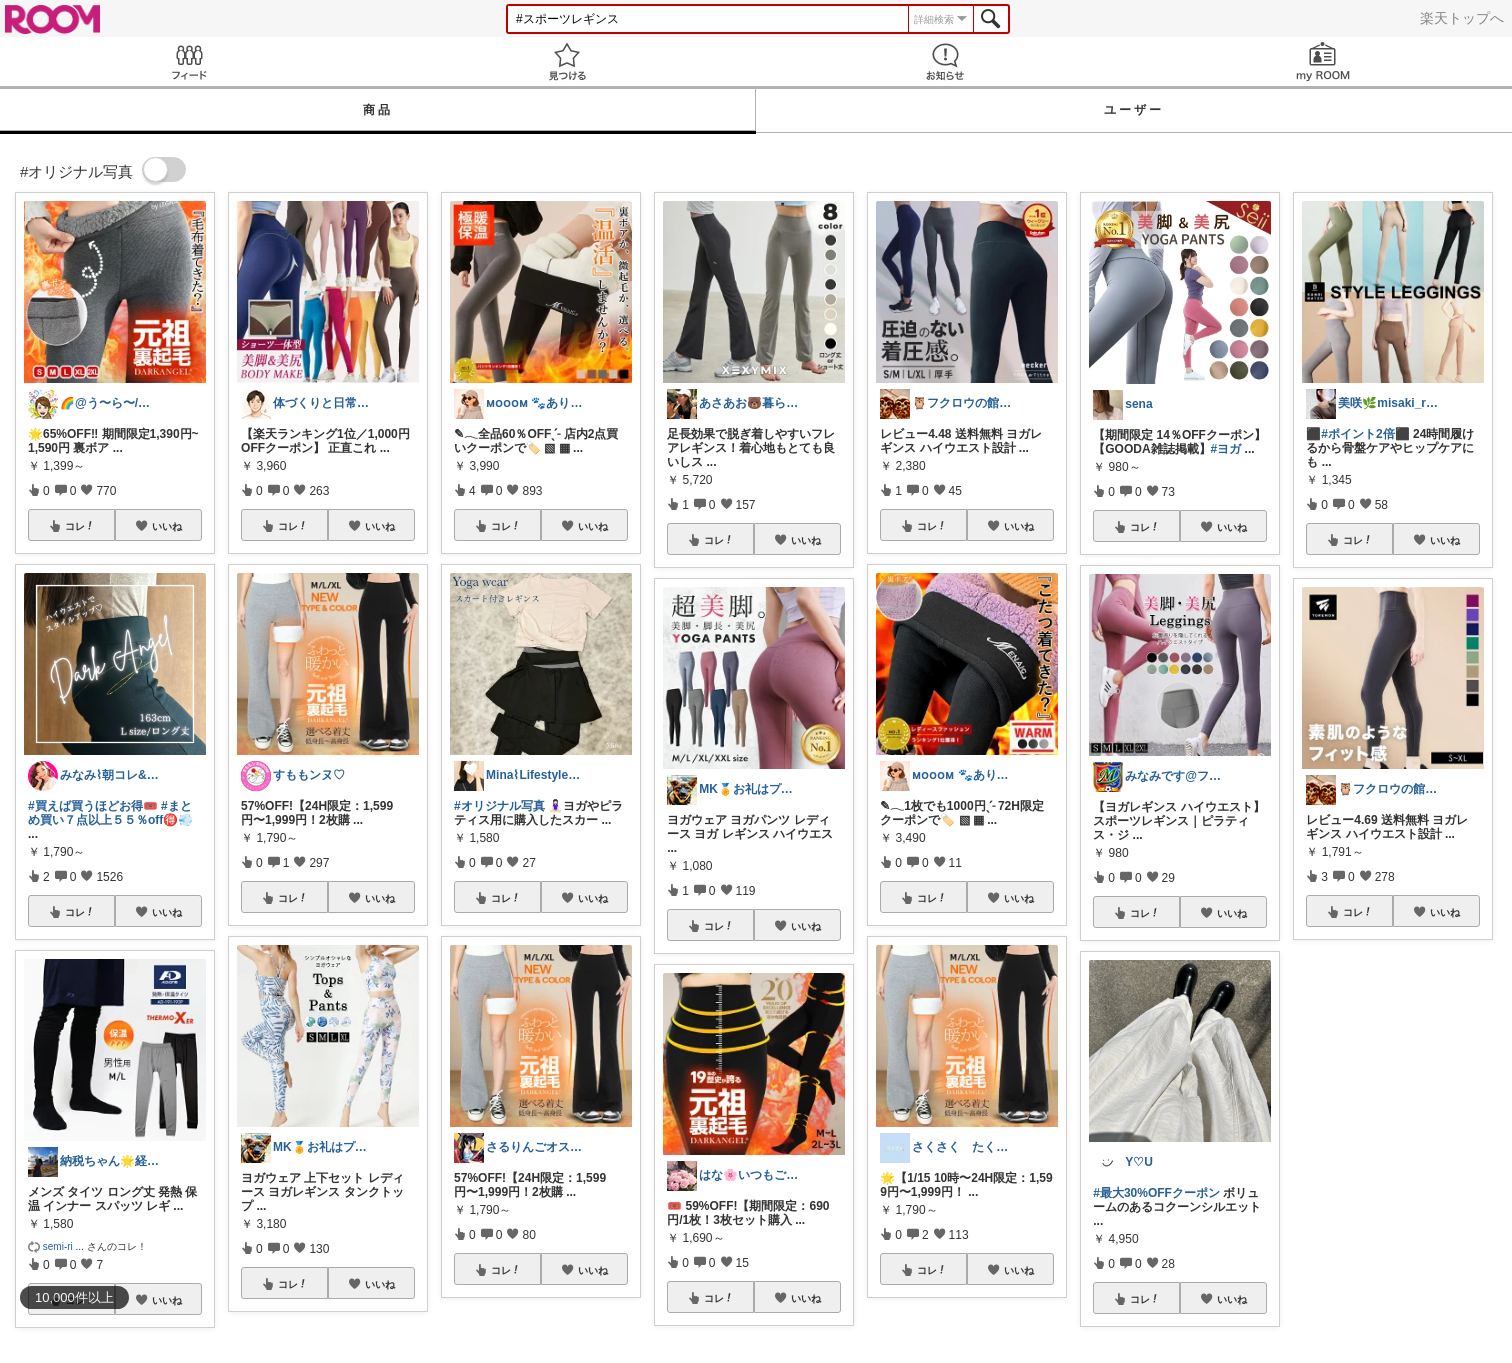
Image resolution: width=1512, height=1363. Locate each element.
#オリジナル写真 (499, 806)
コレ (80, 526)
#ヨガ (1226, 449)
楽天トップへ (1462, 18)
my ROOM (1323, 61)
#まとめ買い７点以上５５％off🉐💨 (110, 813)
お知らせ (945, 61)
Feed (189, 61)
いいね (167, 526)
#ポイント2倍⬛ (1365, 434)
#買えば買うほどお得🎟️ (93, 806)
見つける (567, 61)
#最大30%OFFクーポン (1156, 1193)
